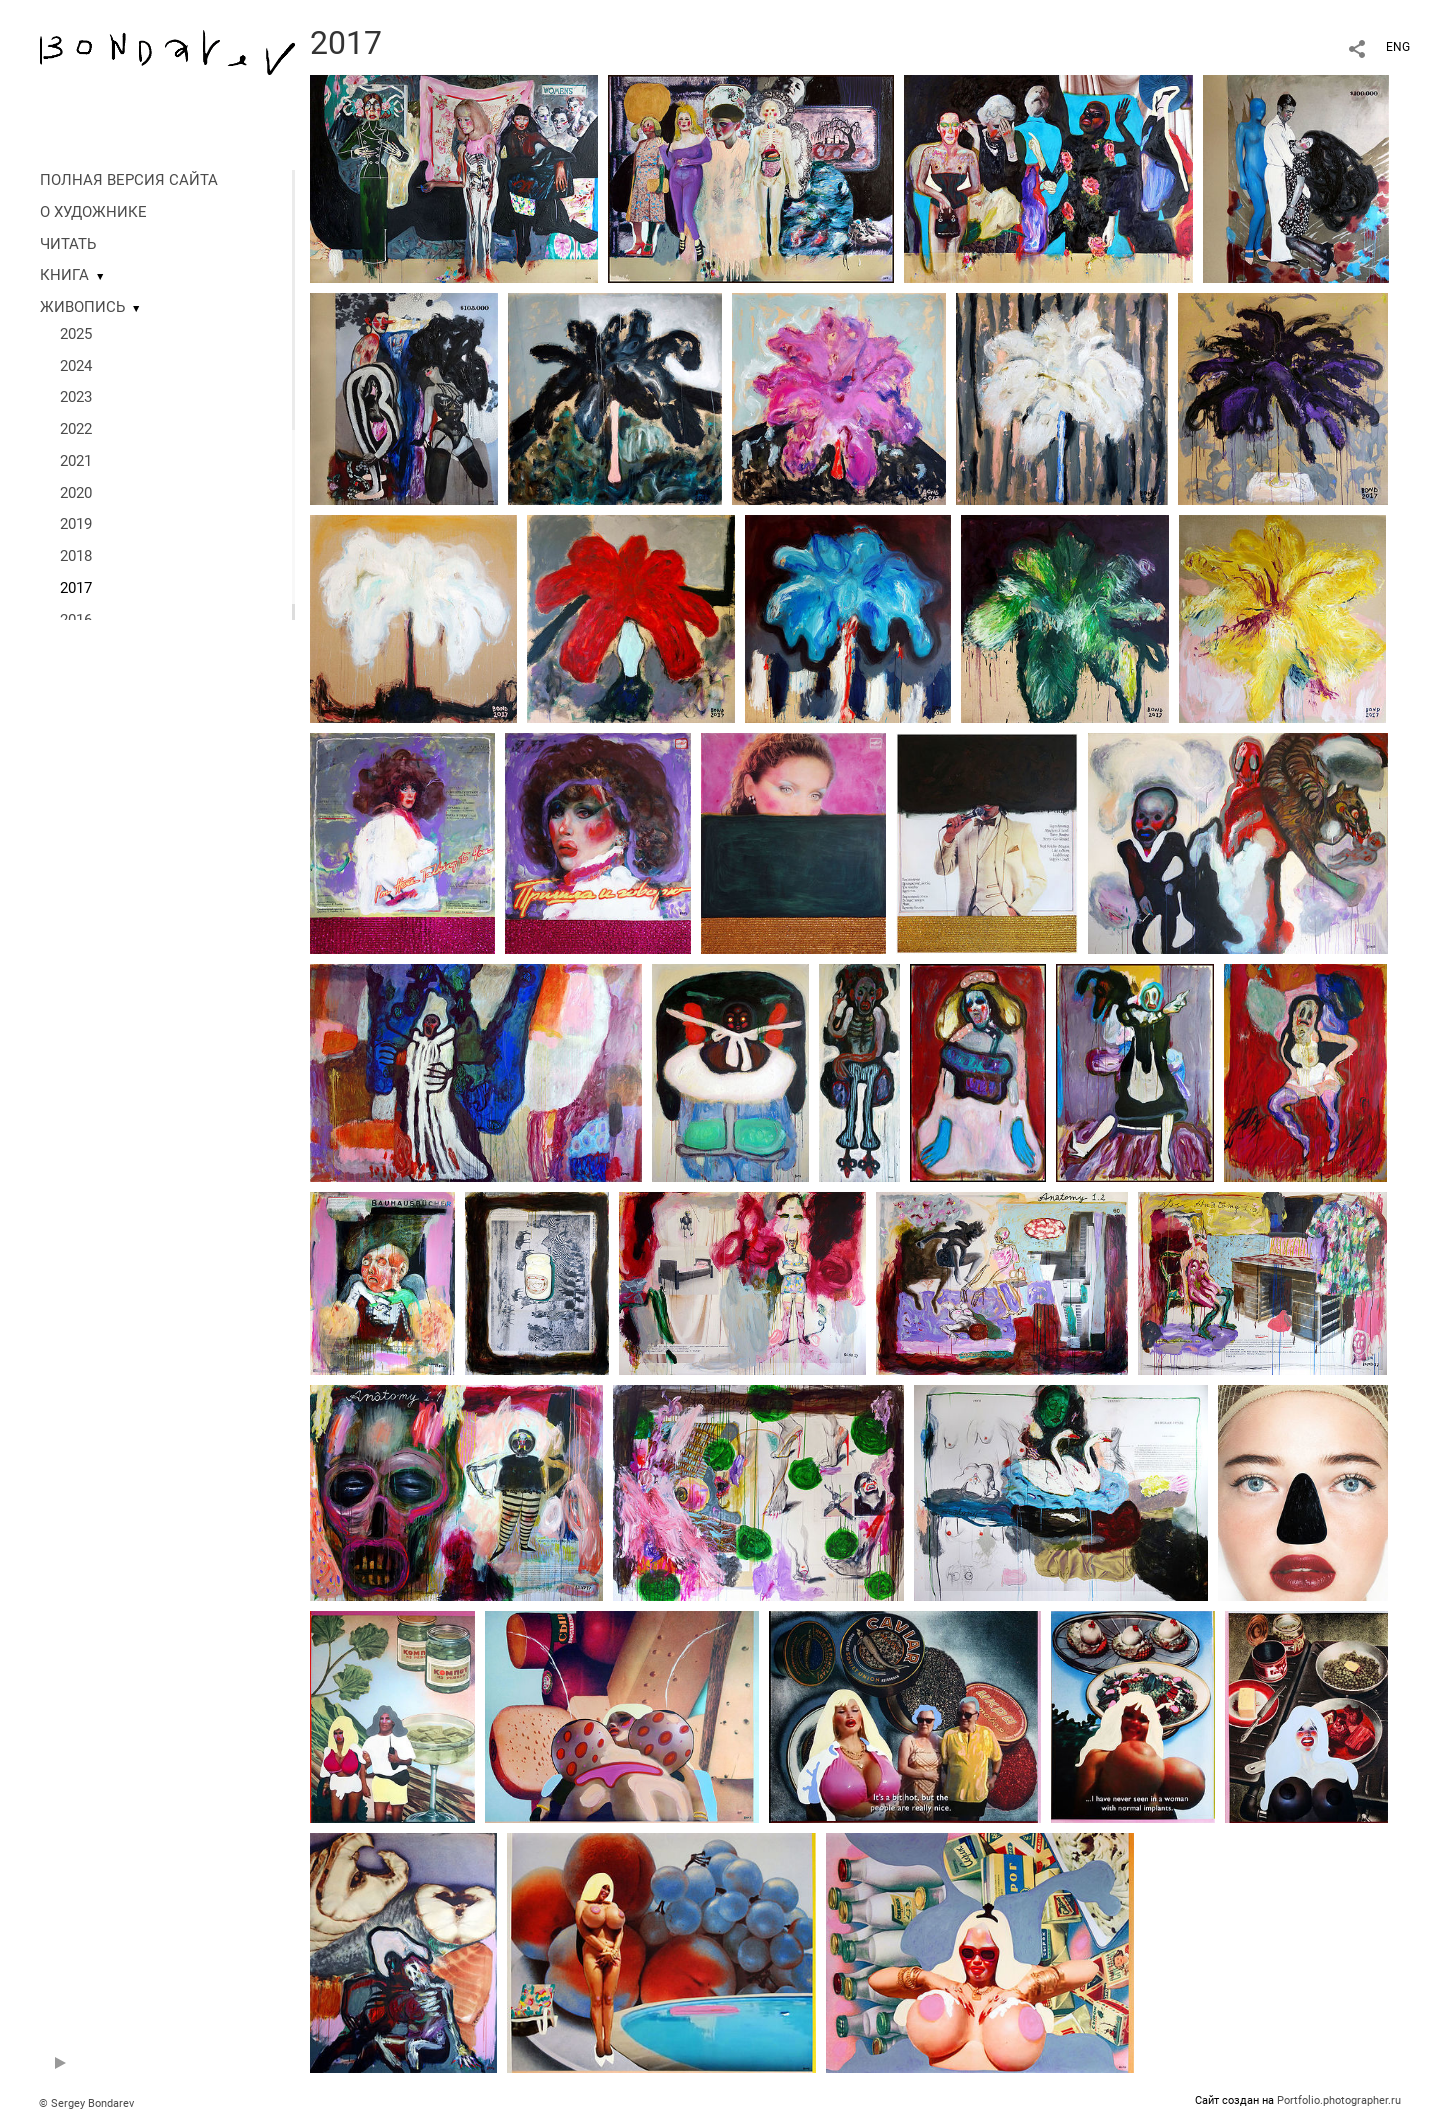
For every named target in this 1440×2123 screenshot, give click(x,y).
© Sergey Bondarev (86, 2103)
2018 (76, 556)
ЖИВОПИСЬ (82, 307)
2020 (76, 493)
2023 (76, 397)
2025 (76, 334)
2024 (76, 366)
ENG (1398, 47)
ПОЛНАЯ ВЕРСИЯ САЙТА (129, 180)
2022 (76, 429)
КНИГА (64, 275)
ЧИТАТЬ (68, 244)
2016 (76, 620)
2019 (76, 524)
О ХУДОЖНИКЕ (93, 212)
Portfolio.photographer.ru (1339, 2100)
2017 (76, 588)
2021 (76, 461)
